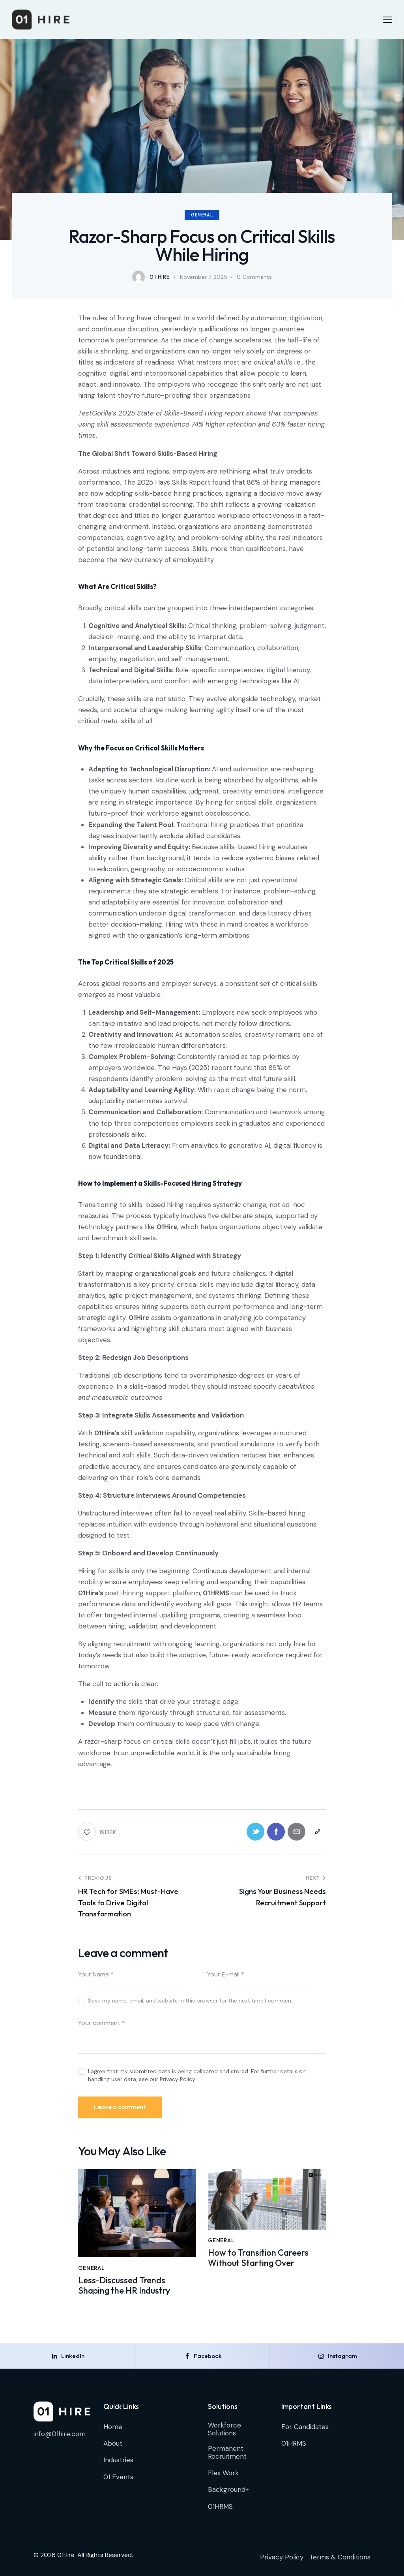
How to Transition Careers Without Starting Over (258, 2257)
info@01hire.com (60, 2433)
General (202, 215)
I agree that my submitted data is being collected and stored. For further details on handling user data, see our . (197, 2075)
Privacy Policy (177, 2079)
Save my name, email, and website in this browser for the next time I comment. (191, 2000)
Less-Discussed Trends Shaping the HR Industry (124, 2285)
